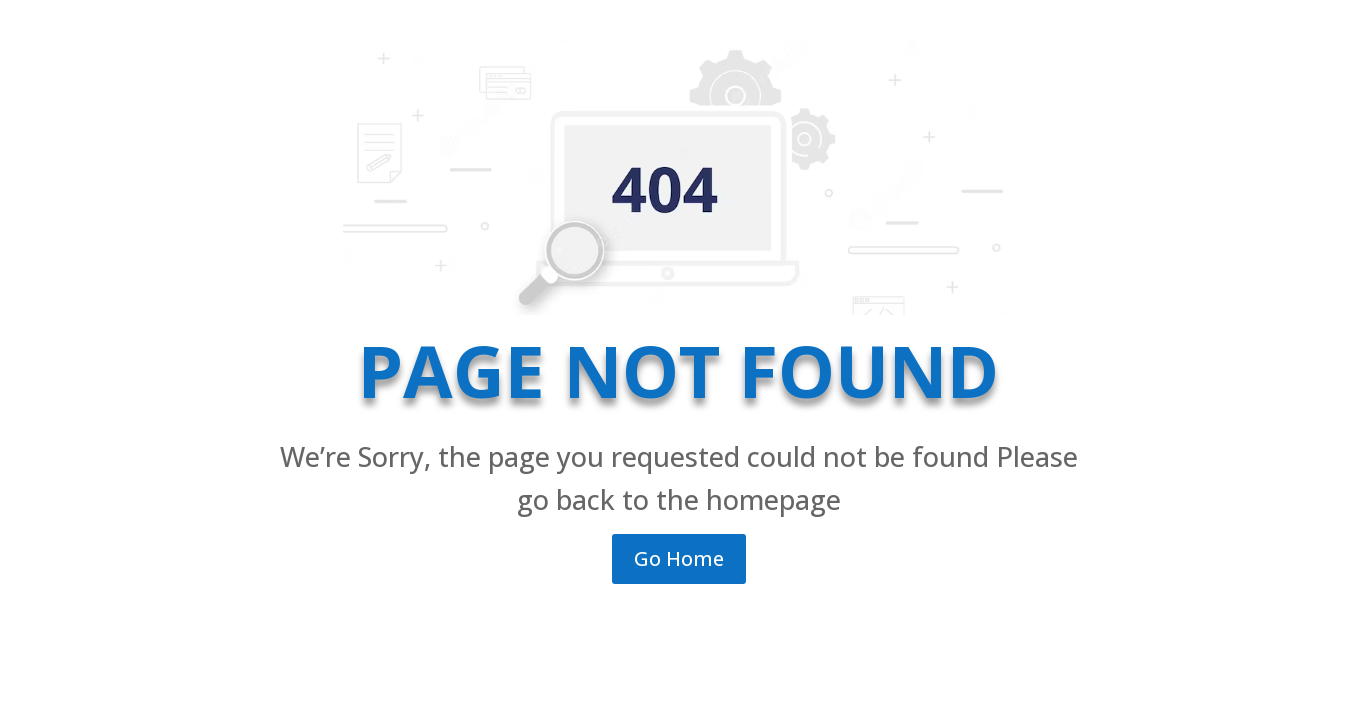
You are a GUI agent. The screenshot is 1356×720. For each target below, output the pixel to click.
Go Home (679, 558)
